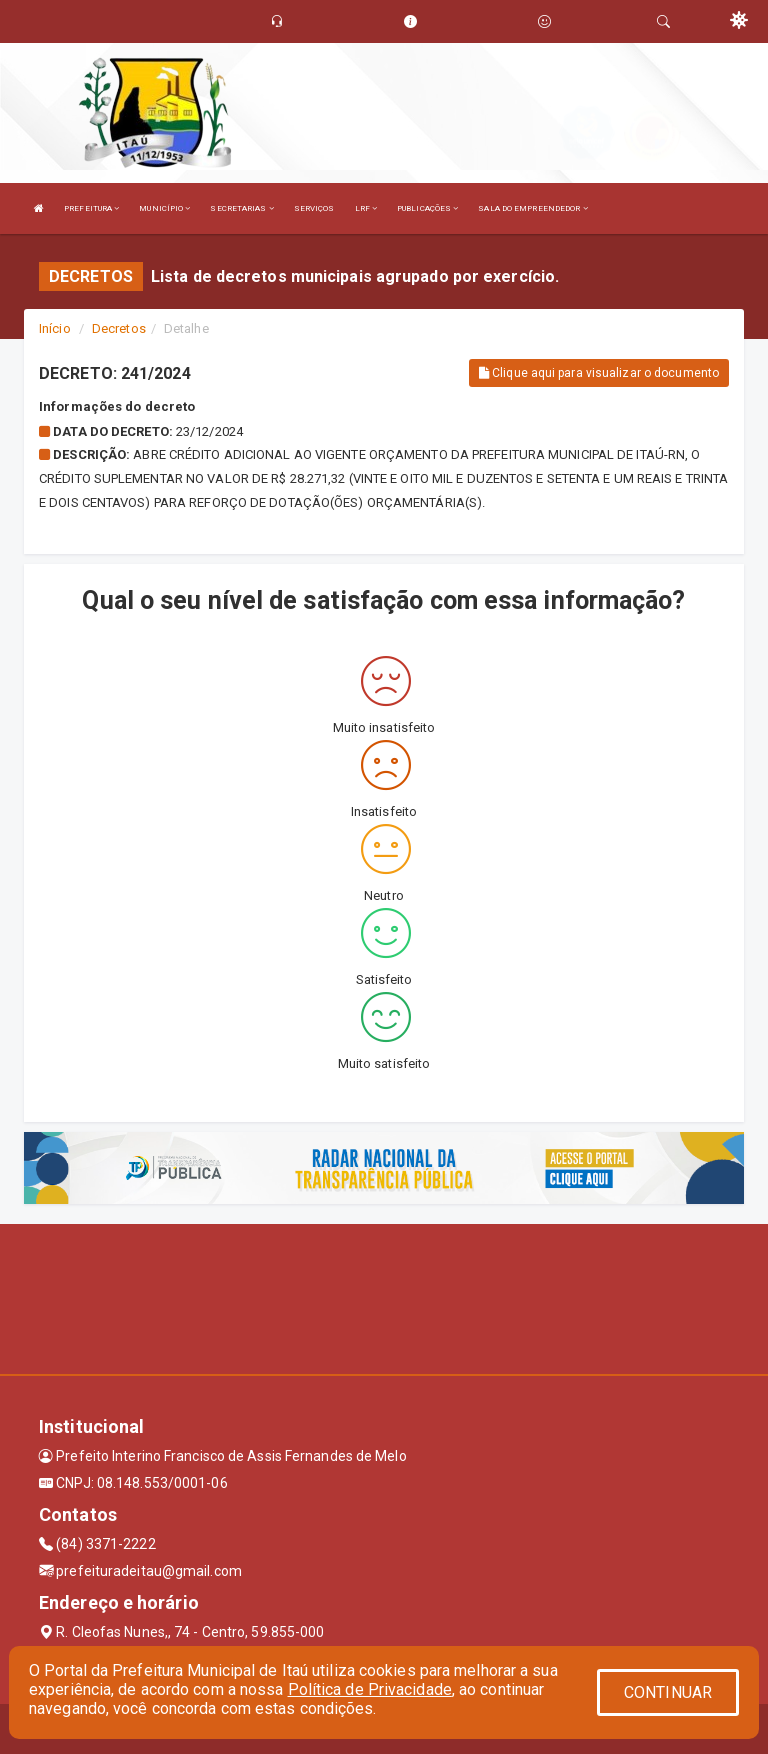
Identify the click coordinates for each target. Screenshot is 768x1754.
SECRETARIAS (241, 208)
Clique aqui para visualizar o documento (599, 373)
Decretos (119, 328)
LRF (366, 208)
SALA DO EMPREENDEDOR (532, 208)
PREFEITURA (91, 208)
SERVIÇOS (314, 208)
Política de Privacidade (370, 1689)
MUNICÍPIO (164, 208)
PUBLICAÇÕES (427, 208)
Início (55, 328)
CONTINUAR (668, 1692)
